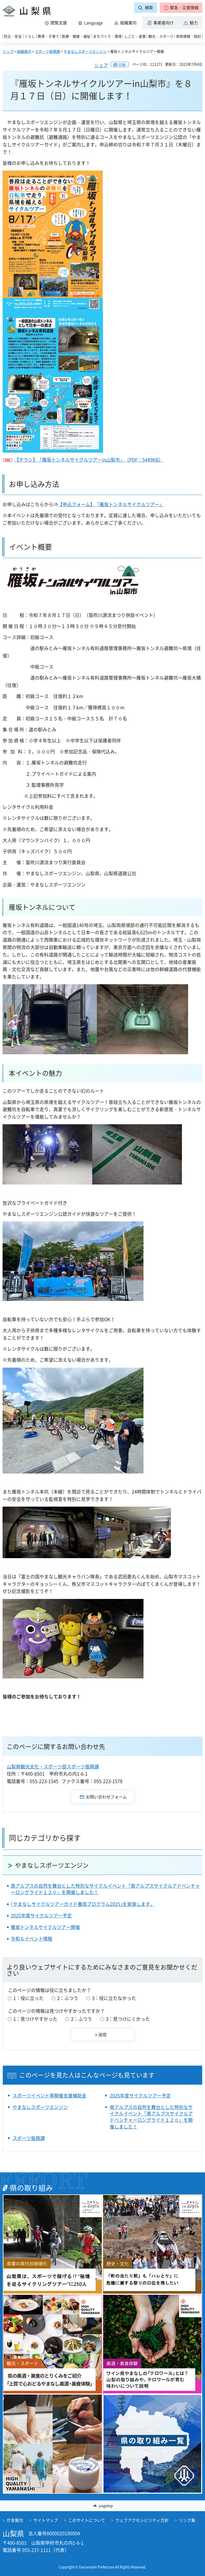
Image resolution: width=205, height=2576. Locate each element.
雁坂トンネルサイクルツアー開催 (45, 1927)
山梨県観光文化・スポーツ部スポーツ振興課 (53, 1766)
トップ (8, 51)
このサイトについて (86, 2520)
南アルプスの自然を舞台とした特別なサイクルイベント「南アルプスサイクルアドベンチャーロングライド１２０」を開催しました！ (105, 1889)
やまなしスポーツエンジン (85, 51)
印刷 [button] (122, 64)
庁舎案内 (15, 2520)
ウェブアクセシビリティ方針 (142, 2520)
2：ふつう (67, 1998)
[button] (181, 8)
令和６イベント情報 (31, 1938)
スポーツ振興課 (47, 51)
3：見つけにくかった (128, 2018)
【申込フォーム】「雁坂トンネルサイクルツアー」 (111, 504)
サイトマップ (45, 2520)
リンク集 (187, 2520)
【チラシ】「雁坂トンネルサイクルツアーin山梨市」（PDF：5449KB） (88, 459)
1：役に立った (28, 1998)
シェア (101, 65)
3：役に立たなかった (114, 1998)
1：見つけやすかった (35, 2018)
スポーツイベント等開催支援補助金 (49, 2095)
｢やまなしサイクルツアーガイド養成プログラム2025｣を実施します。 (83, 1904)
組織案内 (24, 51)
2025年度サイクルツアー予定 (41, 1915)
